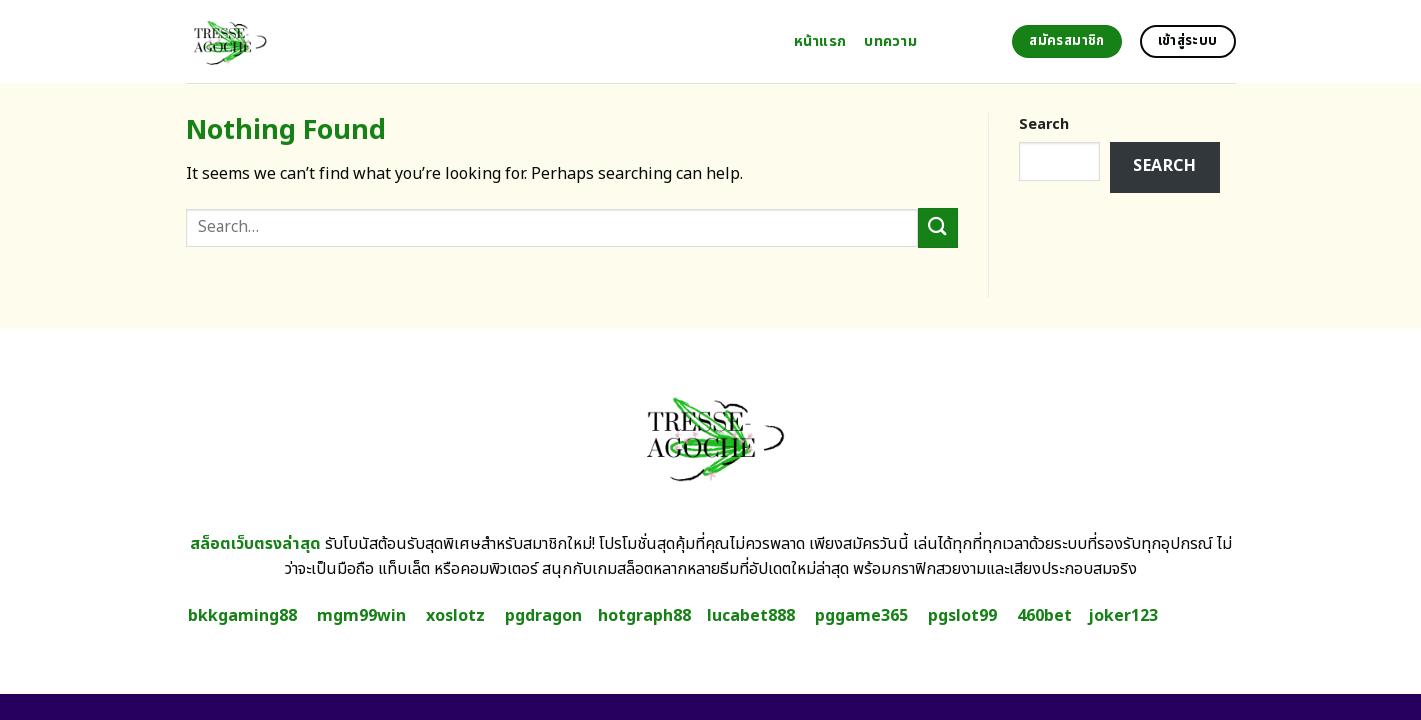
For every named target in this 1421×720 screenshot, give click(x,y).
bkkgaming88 (242, 616)
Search (1044, 124)
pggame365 (861, 616)
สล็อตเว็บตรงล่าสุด (255, 544)
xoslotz (455, 616)
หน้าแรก (820, 41)
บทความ (890, 41)
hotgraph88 (644, 616)
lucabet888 (751, 616)
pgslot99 (962, 616)
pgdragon (543, 616)
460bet (1044, 616)
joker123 (1123, 616)
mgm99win (361, 616)
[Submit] (938, 227)
